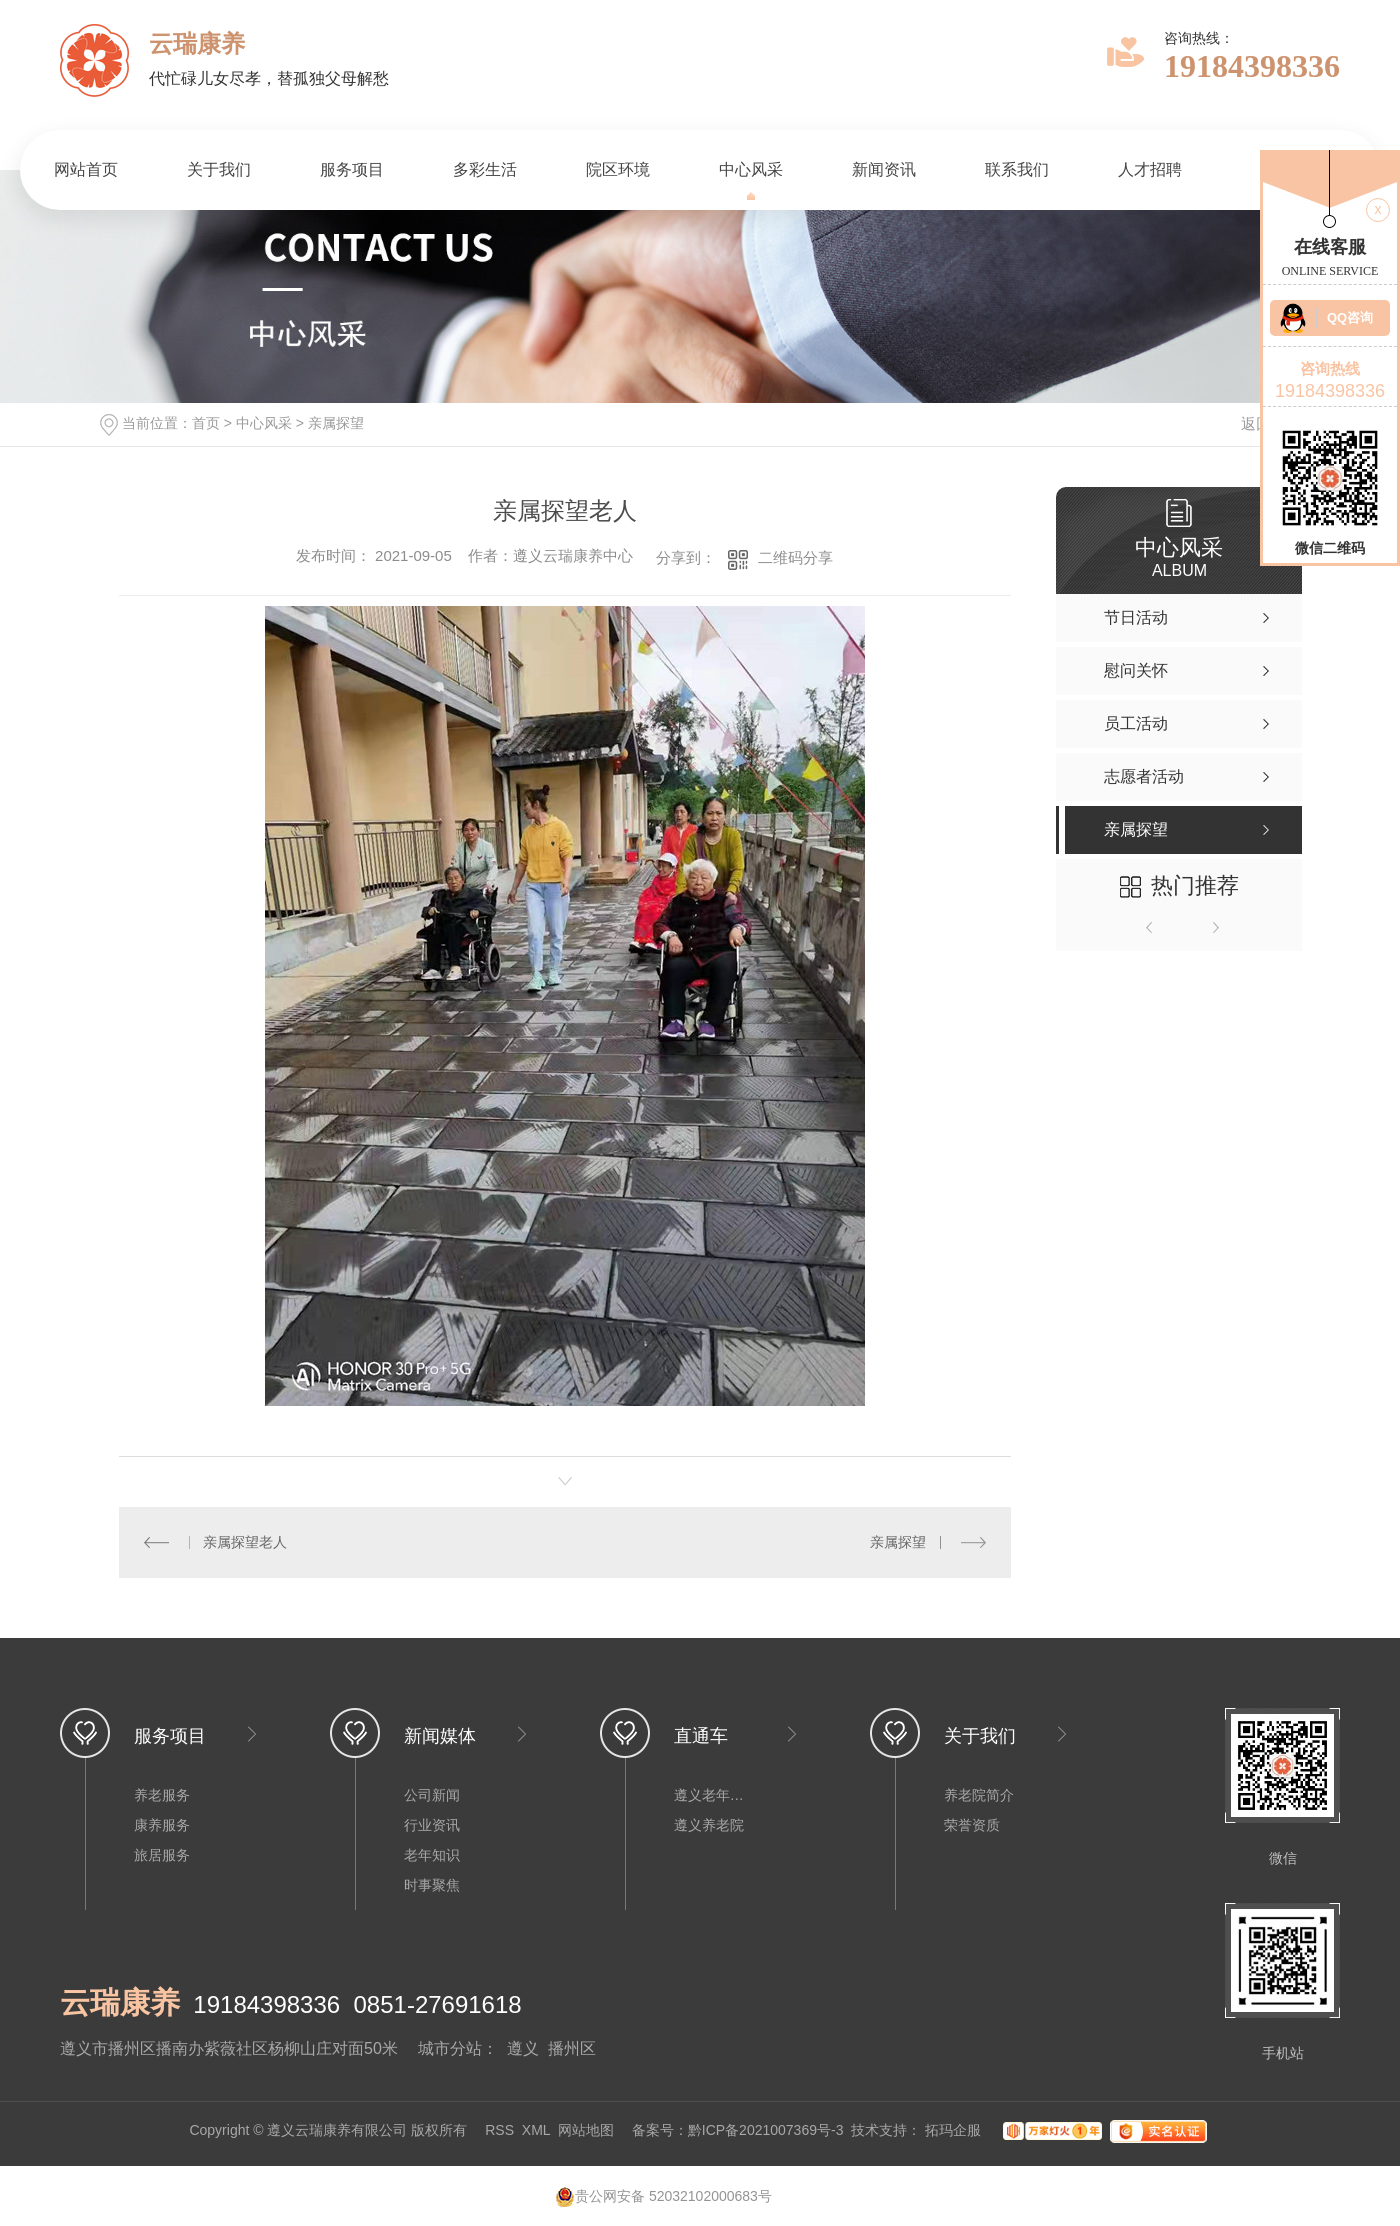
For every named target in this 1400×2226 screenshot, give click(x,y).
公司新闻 (432, 1795)
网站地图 (586, 2130)
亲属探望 (336, 423)
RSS (499, 2130)
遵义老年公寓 (714, 1795)
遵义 (523, 2048)
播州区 (572, 2048)
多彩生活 (485, 169)
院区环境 (618, 169)
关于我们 (219, 169)
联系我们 (1017, 169)
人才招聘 (1150, 169)
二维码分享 (795, 557)
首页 (206, 423)
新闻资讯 (884, 169)
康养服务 (162, 1825)
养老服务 (162, 1795)
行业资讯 (432, 1825)
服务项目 (352, 169)
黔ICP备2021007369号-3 (766, 2130)
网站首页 (86, 169)
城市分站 (450, 2048)
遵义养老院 (709, 1825)
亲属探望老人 (245, 1542)
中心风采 (751, 169)
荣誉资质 (972, 1825)
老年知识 (432, 1855)
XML (536, 2130)
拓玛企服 (955, 2130)
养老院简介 (979, 1795)
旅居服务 (162, 1855)
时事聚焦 (432, 1885)
